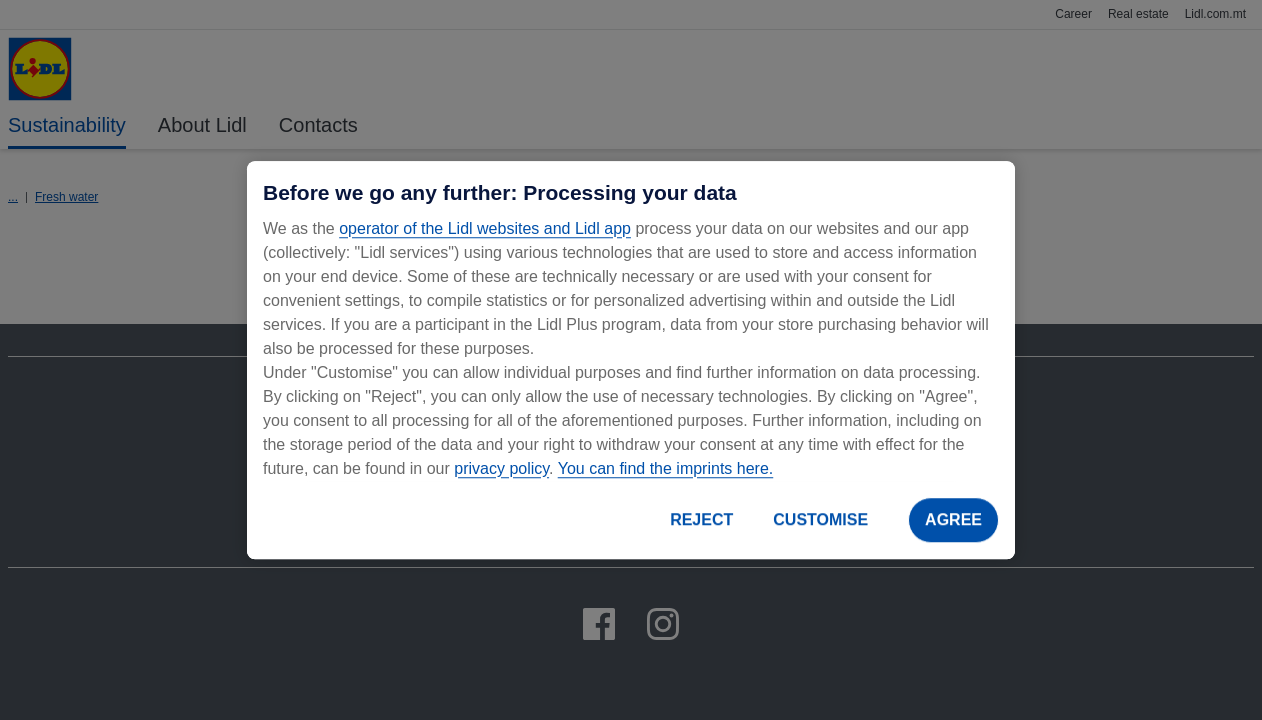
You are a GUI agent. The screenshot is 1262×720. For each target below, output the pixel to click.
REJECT (701, 519)
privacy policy (501, 468)
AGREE (953, 519)
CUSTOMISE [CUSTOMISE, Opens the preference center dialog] (820, 519)
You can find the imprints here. (666, 468)
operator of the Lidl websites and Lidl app (485, 228)
